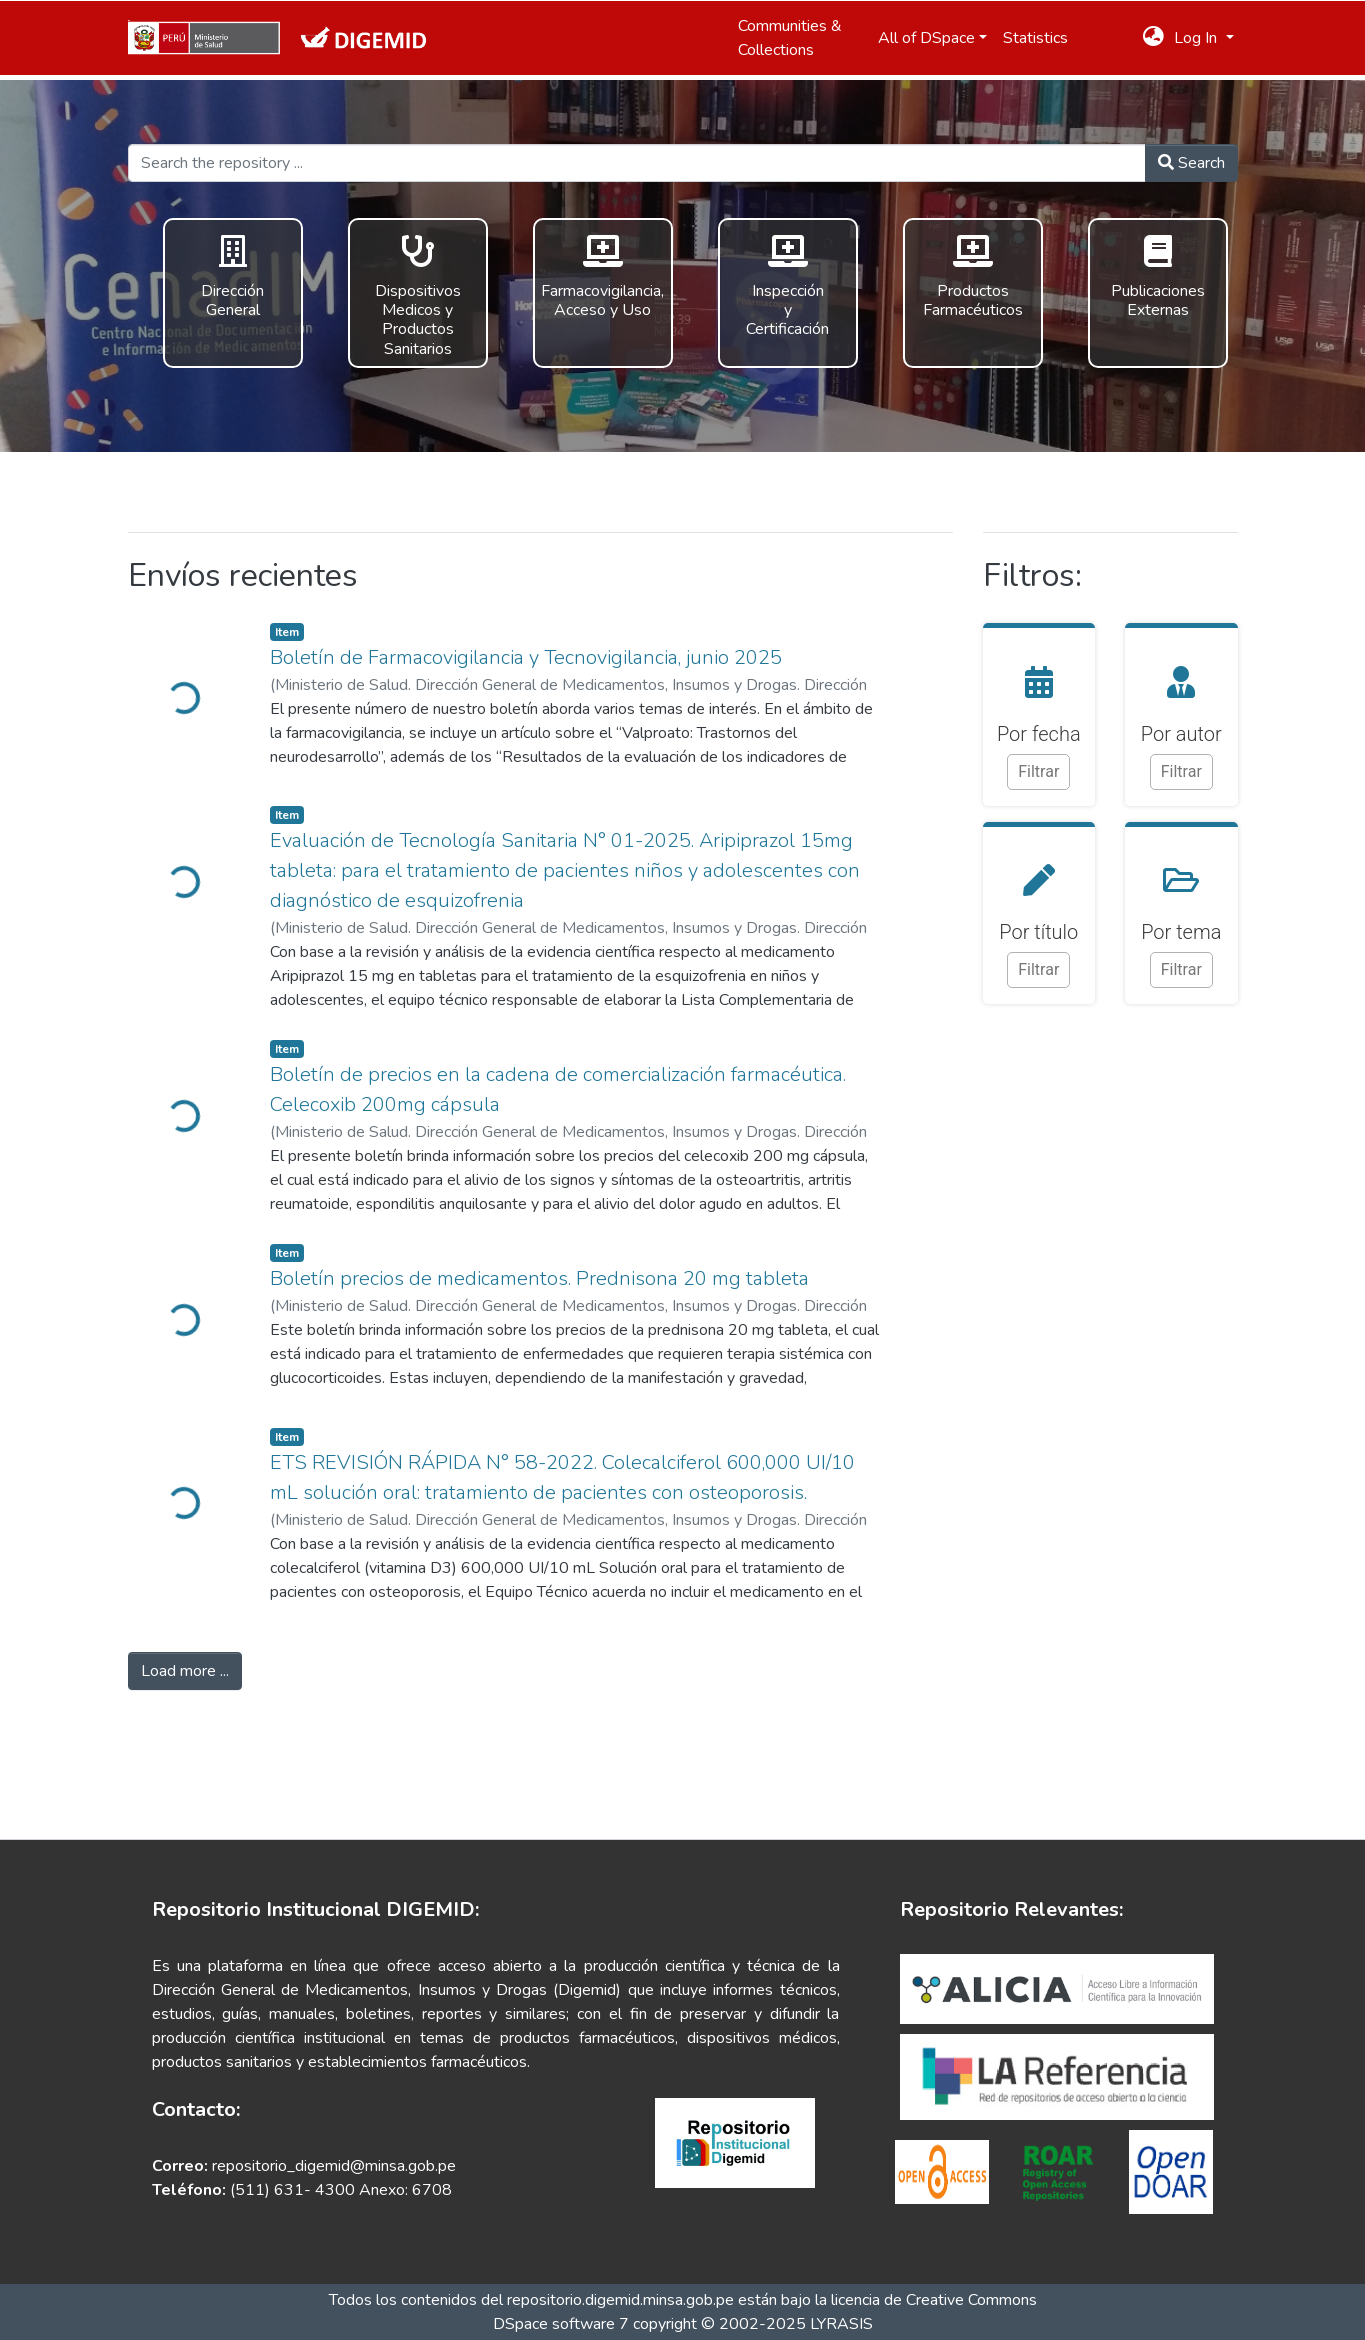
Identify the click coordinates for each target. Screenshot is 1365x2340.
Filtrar (1038, 771)
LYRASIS (841, 2324)
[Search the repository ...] (637, 163)
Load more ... (185, 1671)
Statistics (1035, 38)
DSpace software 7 (561, 2324)
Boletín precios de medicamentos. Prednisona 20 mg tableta (539, 1278)
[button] (1153, 38)
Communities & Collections (790, 38)
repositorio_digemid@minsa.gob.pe (332, 2166)
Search (1191, 163)
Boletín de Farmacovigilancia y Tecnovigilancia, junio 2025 (526, 657)
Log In (1197, 38)
